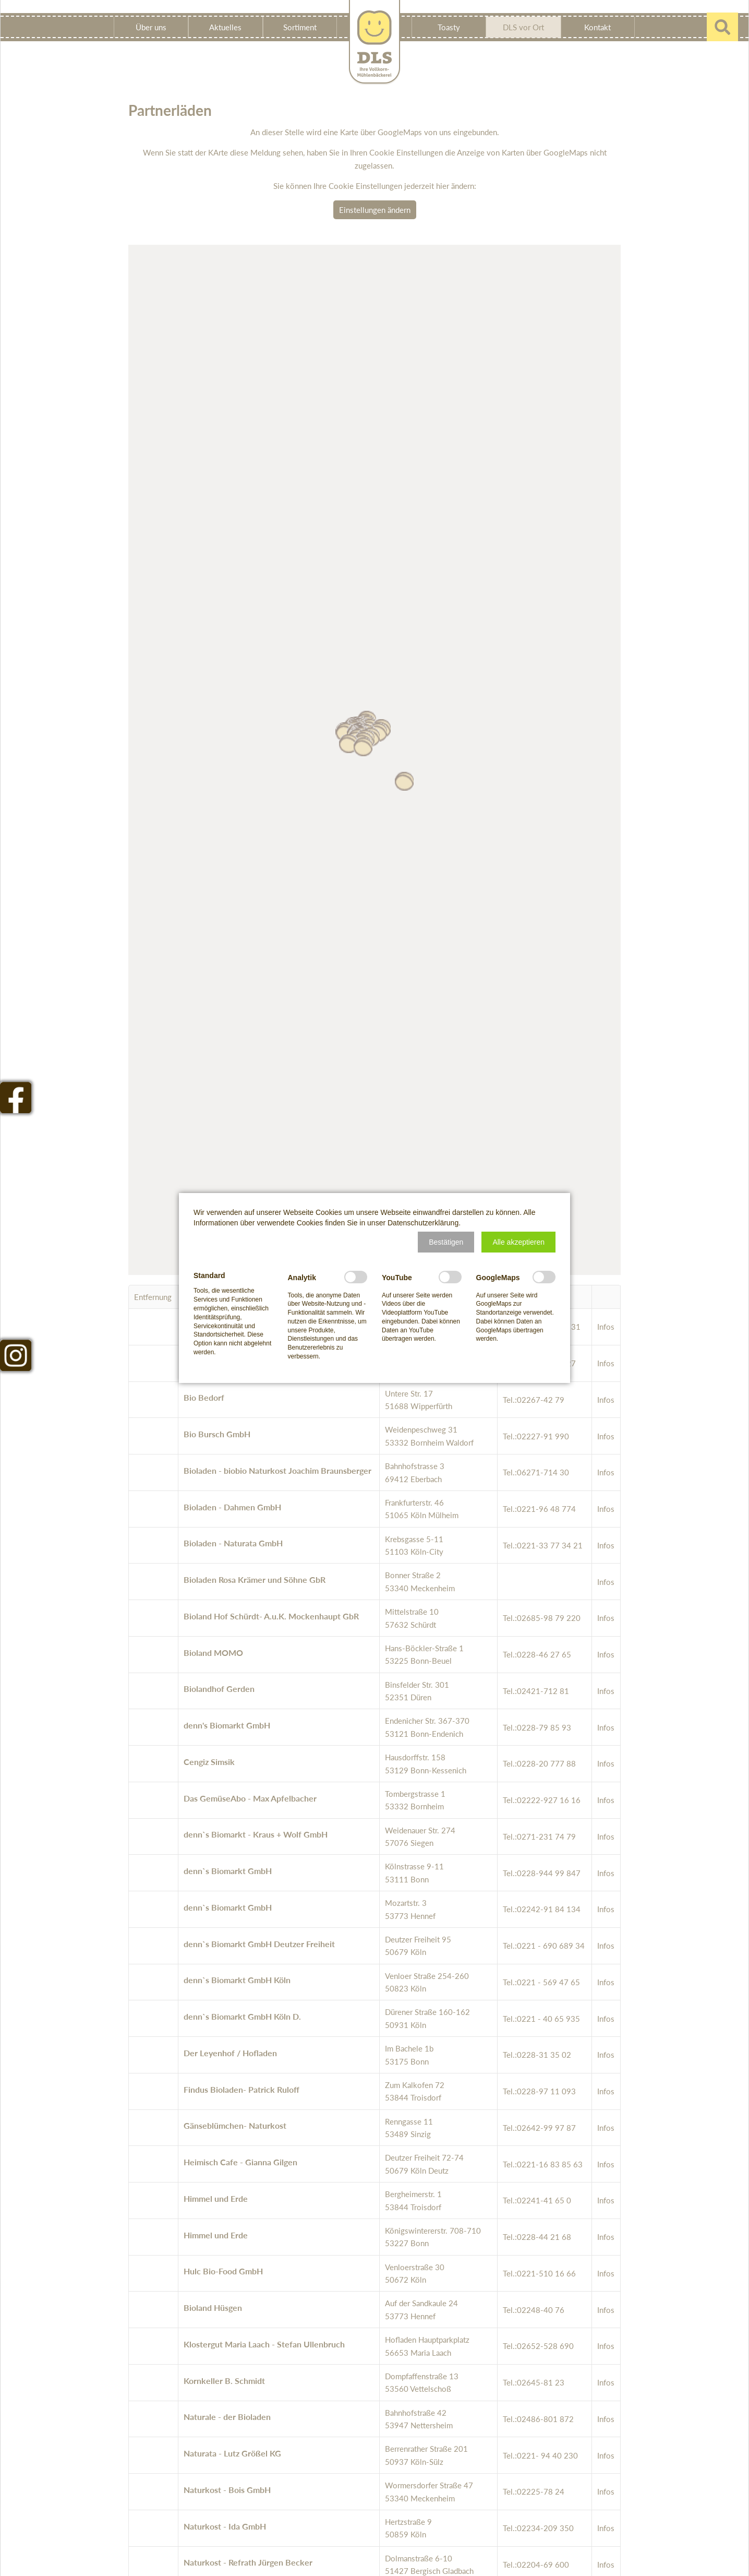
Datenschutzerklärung (423, 1223)
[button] (446, 1242)
